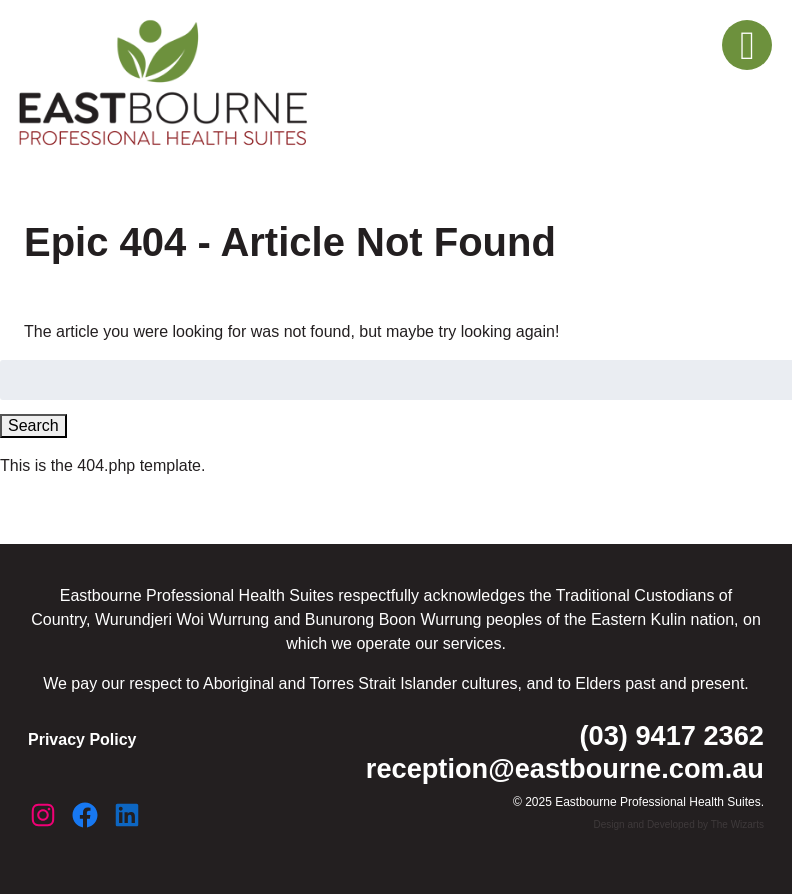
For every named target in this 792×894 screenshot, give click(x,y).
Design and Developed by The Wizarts (679, 824)
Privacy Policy (82, 739)
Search (33, 425)
